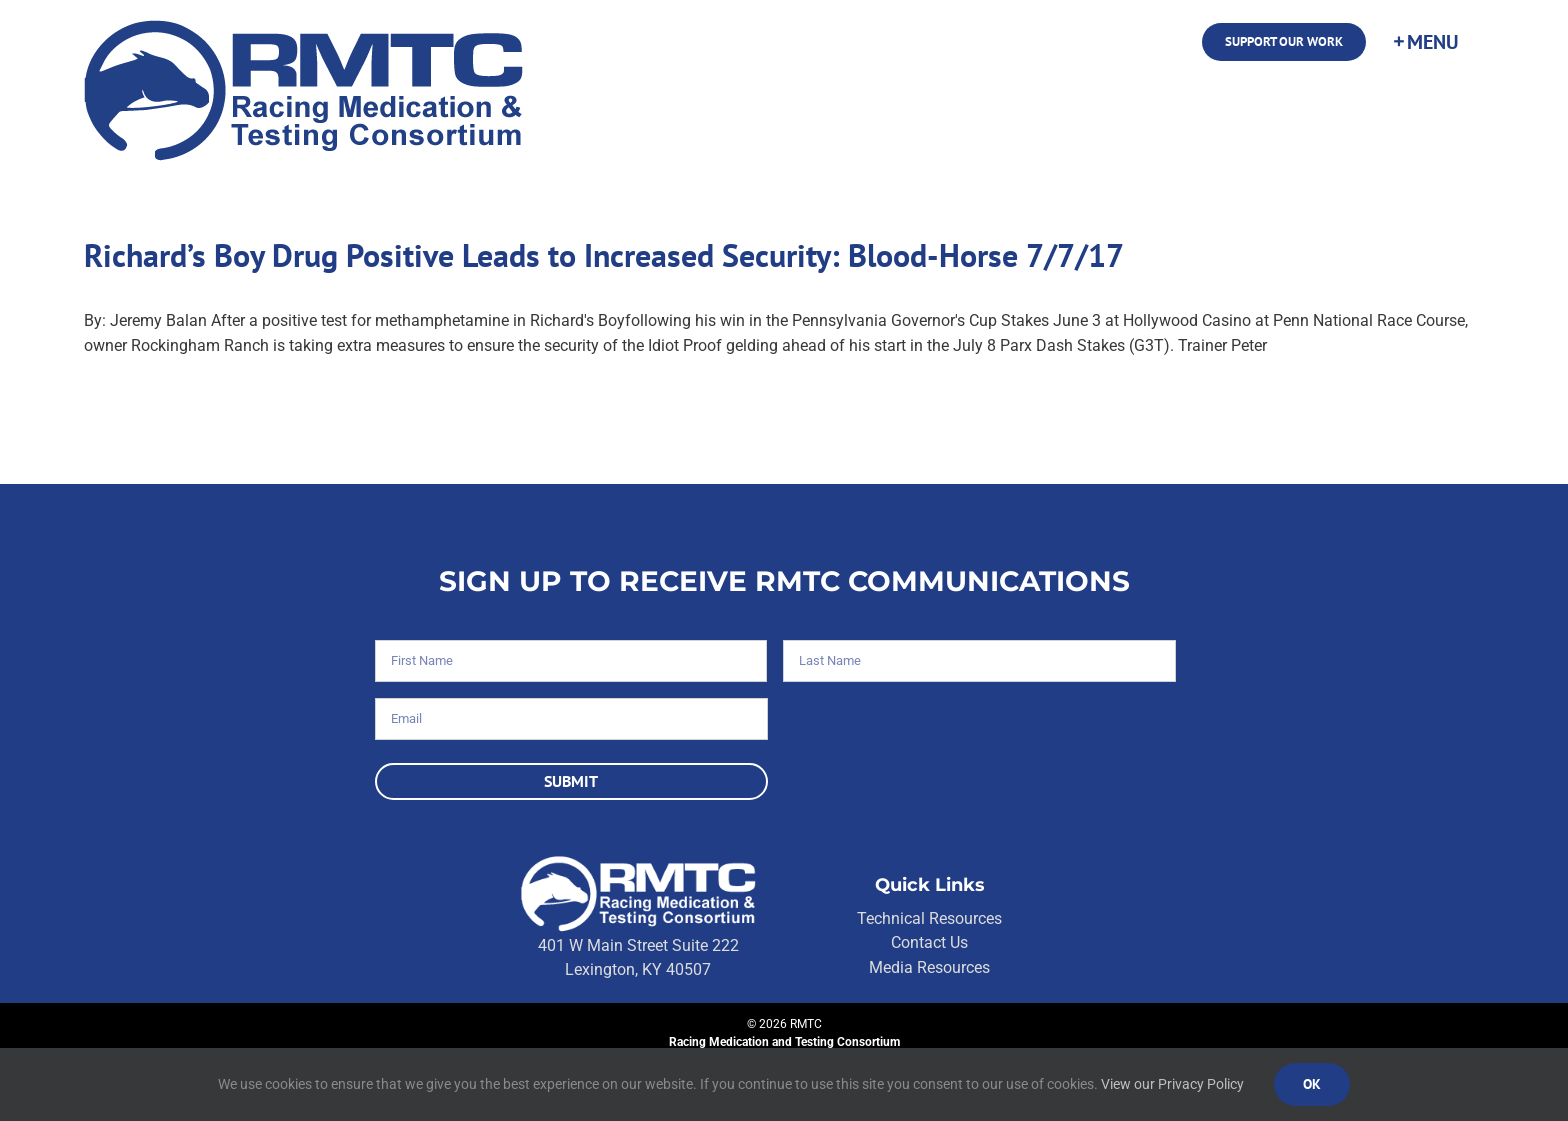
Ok (1312, 1084)
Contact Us (929, 942)
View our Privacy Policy (1172, 1084)
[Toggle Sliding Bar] (1425, 42)
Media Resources (929, 967)
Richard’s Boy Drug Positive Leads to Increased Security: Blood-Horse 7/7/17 (604, 255)
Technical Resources (929, 918)
